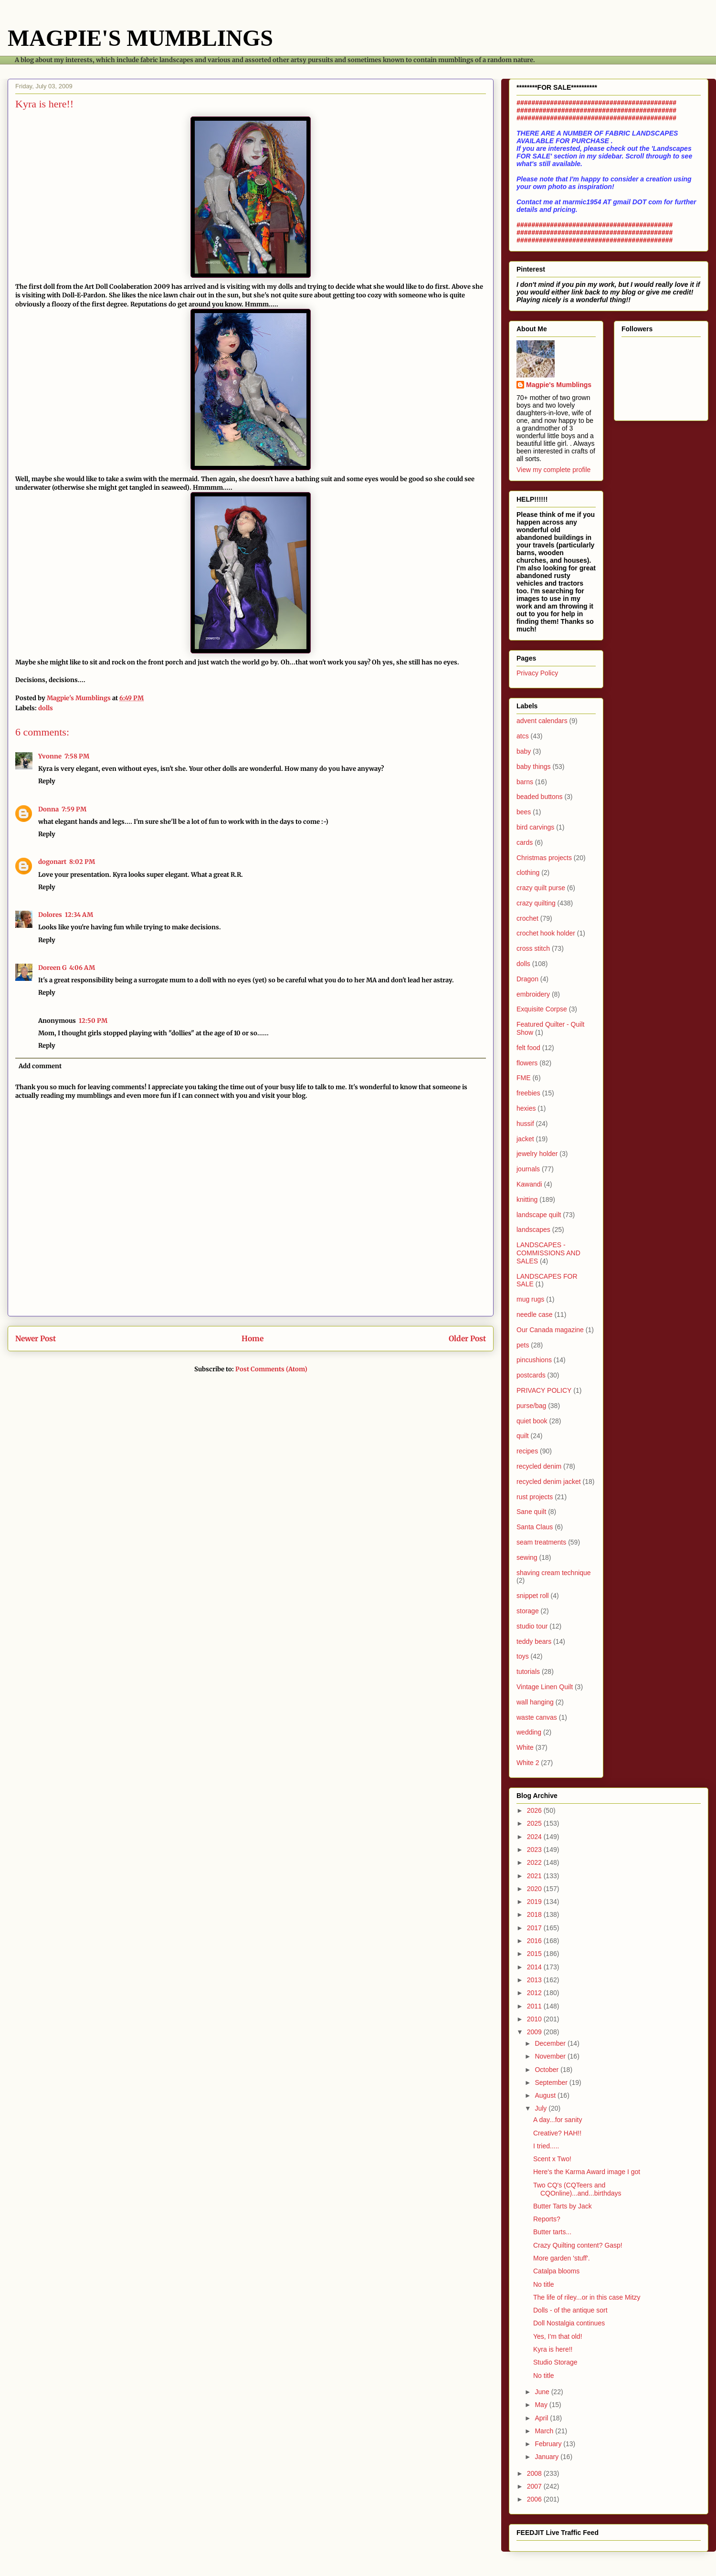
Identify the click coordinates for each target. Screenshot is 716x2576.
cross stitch (533, 948)
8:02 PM (82, 862)
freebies (528, 1093)
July (541, 2108)
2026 (535, 1810)
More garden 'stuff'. (561, 2258)
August (546, 2095)
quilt (522, 1436)
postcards (531, 1375)
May (542, 2404)
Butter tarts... (552, 2232)
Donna (48, 809)
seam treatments (541, 1542)
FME (523, 1078)
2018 (535, 1914)
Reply (46, 781)
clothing (527, 872)
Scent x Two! (552, 2159)
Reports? (546, 2219)
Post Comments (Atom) (271, 1369)
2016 (535, 1941)
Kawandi (529, 1184)
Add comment (40, 1066)
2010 (535, 2019)
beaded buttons (539, 796)
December (551, 2043)
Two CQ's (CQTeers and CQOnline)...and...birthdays (577, 2189)
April (542, 2418)
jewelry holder (537, 1153)
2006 (535, 2499)
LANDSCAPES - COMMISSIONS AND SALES (548, 1253)
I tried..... (546, 2146)
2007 (535, 2486)
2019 (535, 1901)
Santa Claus (534, 1527)
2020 (535, 1889)
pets (522, 1345)
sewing (526, 1557)
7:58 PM (76, 756)
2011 (535, 2006)
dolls (45, 708)
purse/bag (531, 1405)
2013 (535, 1980)
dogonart (52, 862)
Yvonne (50, 756)
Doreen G (52, 968)
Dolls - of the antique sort (570, 2310)
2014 (535, 1967)
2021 (535, 1876)
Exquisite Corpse (541, 1009)
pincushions (534, 1360)
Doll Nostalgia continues (569, 2323)
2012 (535, 1993)
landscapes (533, 1229)
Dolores (50, 915)
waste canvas (536, 1717)
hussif (525, 1123)
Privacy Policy (537, 673)
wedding (528, 1732)
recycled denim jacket (548, 1481)
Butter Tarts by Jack (562, 2206)
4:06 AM (82, 968)
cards (524, 842)
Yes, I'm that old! (557, 2336)
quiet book (532, 1421)
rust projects (534, 1497)
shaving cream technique (553, 1573)
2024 (535, 1836)
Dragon (527, 979)
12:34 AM (79, 915)
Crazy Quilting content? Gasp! (577, 2245)
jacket (525, 1139)
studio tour (532, 1626)
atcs (522, 736)
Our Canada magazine (550, 1330)
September (552, 2082)
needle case (534, 1314)
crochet (527, 918)
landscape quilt (538, 1215)
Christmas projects (544, 858)
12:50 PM (93, 1021)
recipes (527, 1451)
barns (524, 782)
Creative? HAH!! (557, 2133)
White (525, 1747)
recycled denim (538, 1466)
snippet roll (532, 1595)
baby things (533, 766)
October (547, 2069)
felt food (528, 1047)
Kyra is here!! (552, 2349)
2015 (535, 1953)
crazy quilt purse (540, 888)
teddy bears (533, 1641)
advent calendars (542, 721)
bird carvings (535, 827)
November (551, 2056)
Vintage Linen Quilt (544, 1687)
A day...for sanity (557, 2120)
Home (252, 1338)
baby (523, 751)
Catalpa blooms (556, 2271)
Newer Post (35, 1338)
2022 (535, 1862)
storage (527, 1611)
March (545, 2431)
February (549, 2444)
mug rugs (530, 1299)
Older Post (467, 1338)
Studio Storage (555, 2362)
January (547, 2456)
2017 (535, 1928)
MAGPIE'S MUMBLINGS (140, 38)
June (543, 2392)
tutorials (528, 1671)
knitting (526, 1199)
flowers (526, 1063)
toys (522, 1656)
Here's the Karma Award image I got (586, 2172)
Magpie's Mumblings (558, 385)
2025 (535, 1823)
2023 (535, 1849)
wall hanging (535, 1702)
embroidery (533, 994)
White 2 (527, 1762)
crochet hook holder (545, 933)
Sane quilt (531, 1511)
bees (523, 812)
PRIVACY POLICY (543, 1390)
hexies (526, 1108)
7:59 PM (74, 809)
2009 (535, 2032)
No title (543, 2284)
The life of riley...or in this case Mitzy (587, 2297)
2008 (535, 2473)
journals (528, 1169)
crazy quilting (536, 903)
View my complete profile (553, 469)
